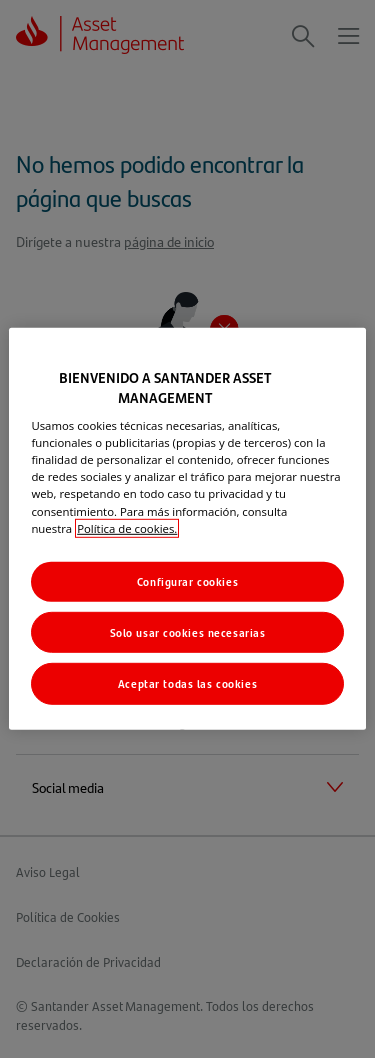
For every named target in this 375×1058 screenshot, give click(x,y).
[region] (187, 529)
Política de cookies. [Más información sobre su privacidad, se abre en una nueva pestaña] (127, 527)
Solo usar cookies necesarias (188, 631)
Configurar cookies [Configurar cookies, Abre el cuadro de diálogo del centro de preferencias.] (187, 580)
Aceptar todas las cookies (187, 683)
